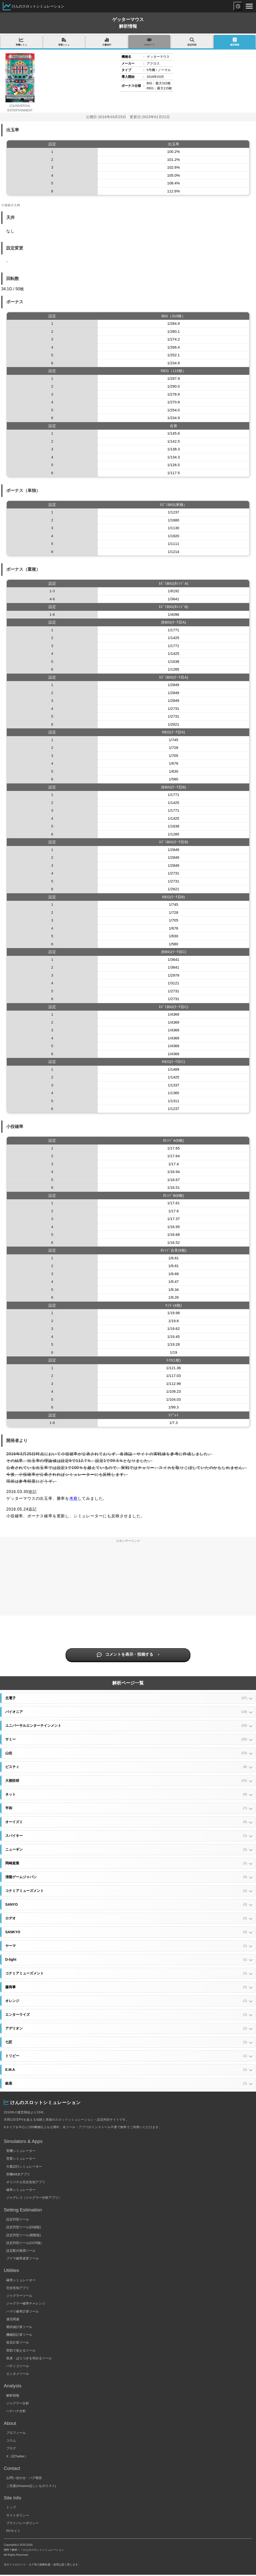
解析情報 (12, 2395)
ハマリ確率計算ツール (22, 2311)
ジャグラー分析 (17, 2403)
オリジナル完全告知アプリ (25, 2182)
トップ (11, 2507)
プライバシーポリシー (22, 2523)
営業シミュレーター (21, 2158)
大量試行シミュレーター (24, 2166)
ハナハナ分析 (16, 2411)
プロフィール (16, 2433)
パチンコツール (17, 2366)
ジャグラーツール (19, 2296)
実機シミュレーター (21, 2151)
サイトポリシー (17, 2515)
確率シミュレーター (21, 2190)
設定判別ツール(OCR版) (24, 2243)
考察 (73, 1498)
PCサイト (13, 2531)
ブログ (11, 2448)
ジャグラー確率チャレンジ (25, 2303)
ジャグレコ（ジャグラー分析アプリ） (34, 2197)
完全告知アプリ (17, 2288)
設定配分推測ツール (21, 2250)
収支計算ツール (17, 2342)
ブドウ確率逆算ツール (22, 2258)
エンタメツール (17, 2374)
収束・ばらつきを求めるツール (29, 2358)
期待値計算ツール (19, 2327)
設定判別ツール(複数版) (23, 2235)
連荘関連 (12, 2319)
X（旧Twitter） (17, 2456)
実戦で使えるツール (21, 2350)
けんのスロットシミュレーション (38, 6)
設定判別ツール (17, 2219)
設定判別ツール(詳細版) (23, 2227)
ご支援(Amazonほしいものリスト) (31, 2486)
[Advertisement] (128, 1581)
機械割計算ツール (19, 2335)
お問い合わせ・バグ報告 (24, 2478)
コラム (11, 2440)
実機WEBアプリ (18, 2174)
